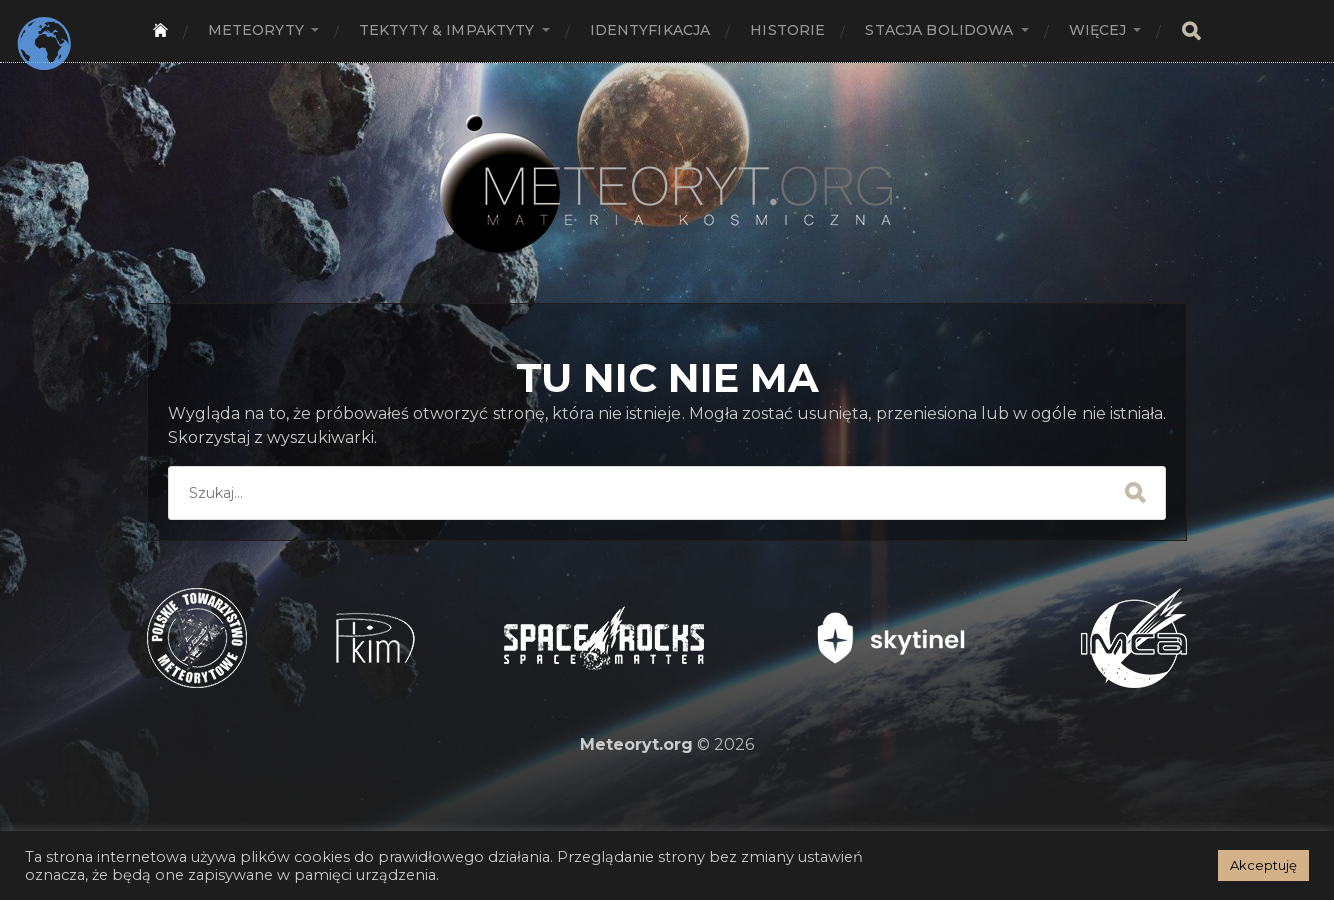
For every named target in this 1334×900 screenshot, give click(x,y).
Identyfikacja (650, 30)
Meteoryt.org (636, 744)
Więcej (1098, 30)
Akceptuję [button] (1263, 865)
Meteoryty (256, 30)
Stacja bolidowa (939, 30)
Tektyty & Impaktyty (447, 30)
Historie (787, 30)
